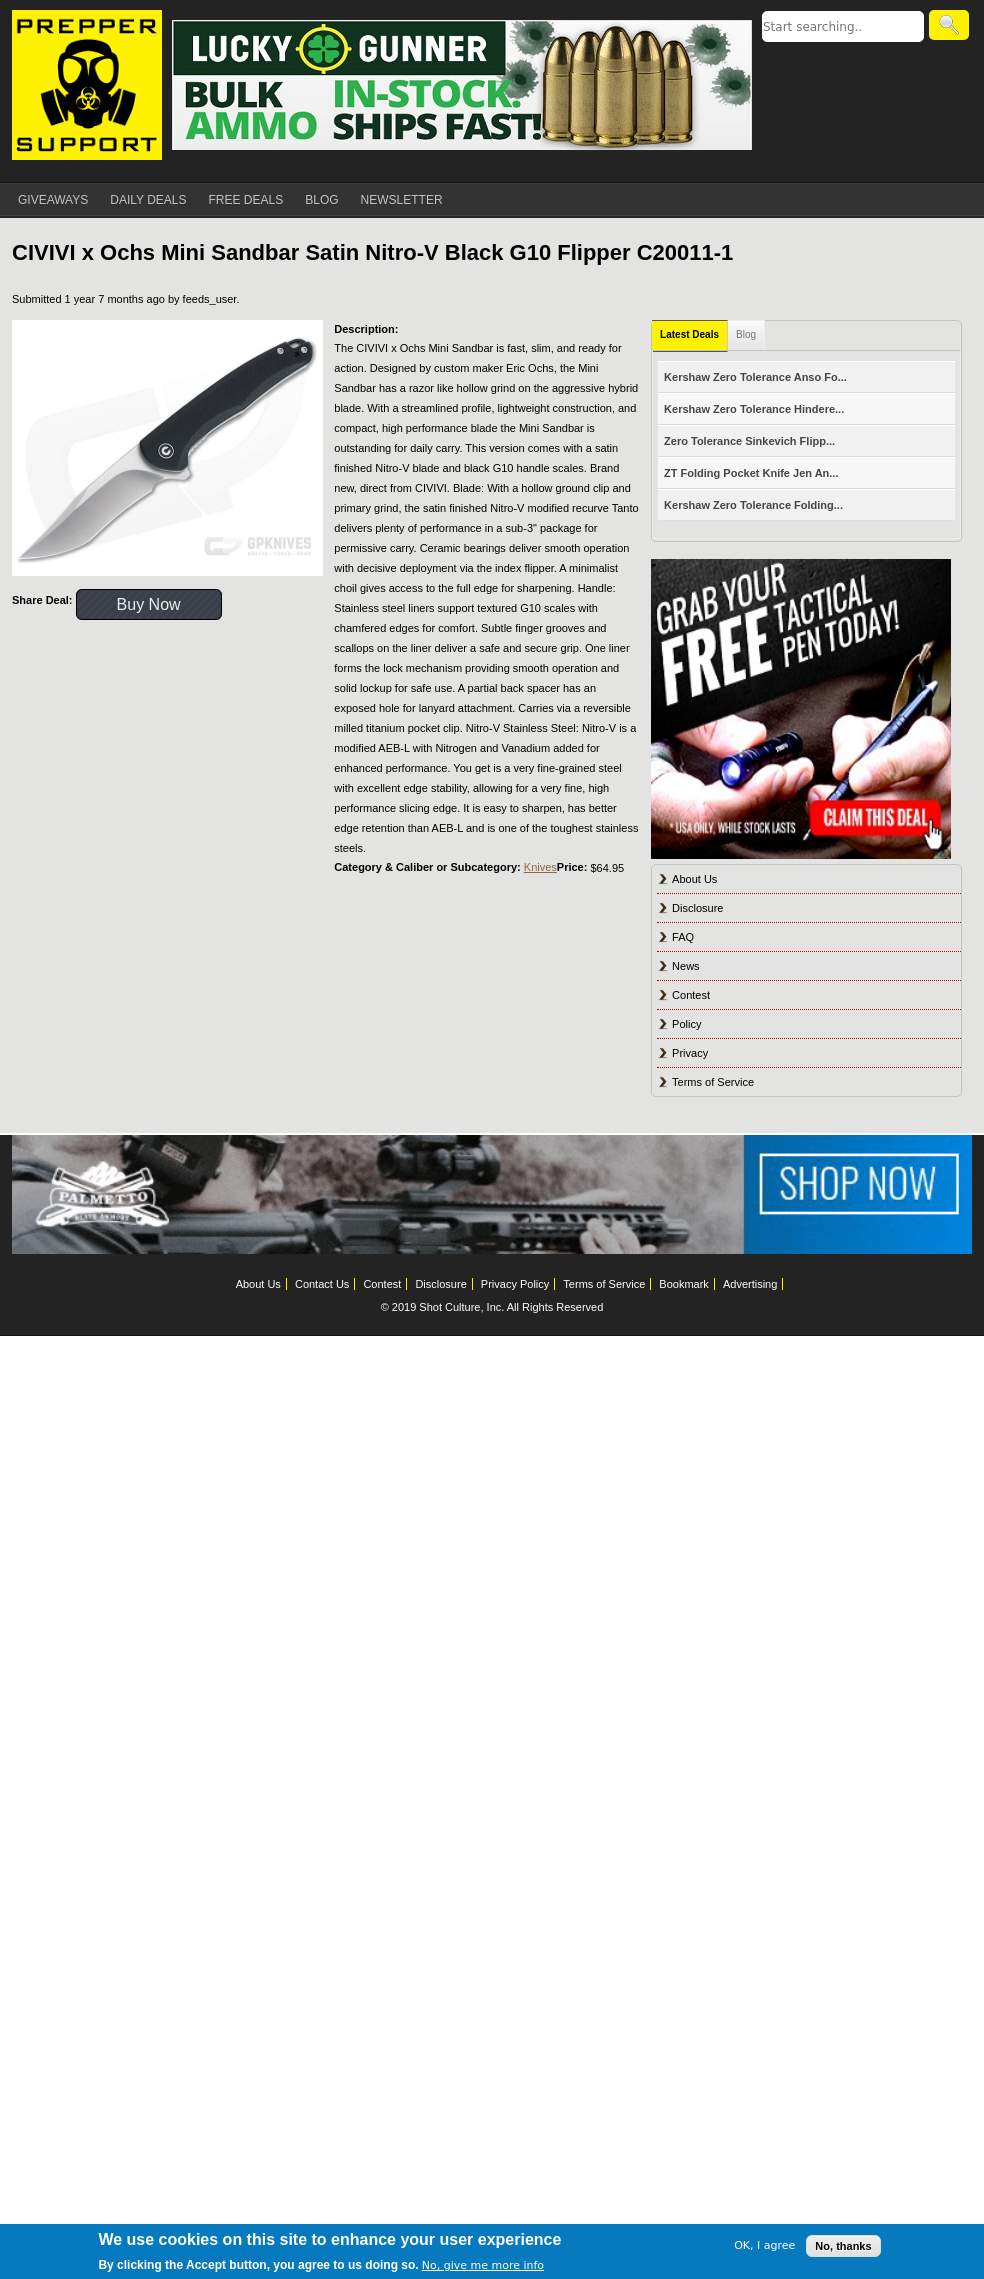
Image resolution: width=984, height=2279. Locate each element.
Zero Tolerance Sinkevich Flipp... (749, 441)
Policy (686, 1024)
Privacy (690, 1053)
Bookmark (684, 1284)
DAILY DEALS (148, 200)
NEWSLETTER (402, 200)
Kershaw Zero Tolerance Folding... (753, 505)
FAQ (683, 937)
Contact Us (322, 1284)
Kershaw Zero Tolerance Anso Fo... (755, 377)
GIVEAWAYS (53, 200)
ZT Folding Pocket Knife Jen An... (751, 473)
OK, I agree (764, 2245)
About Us (694, 879)
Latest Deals (689, 334)
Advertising (750, 1284)
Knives (540, 867)
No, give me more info (483, 2265)
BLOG (321, 200)
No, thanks (843, 2246)
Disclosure (697, 908)
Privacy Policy (515, 1284)
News (686, 966)
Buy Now (149, 604)
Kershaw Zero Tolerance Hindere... (754, 409)
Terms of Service (713, 1082)
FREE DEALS (246, 200)
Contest (691, 995)
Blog (746, 334)
